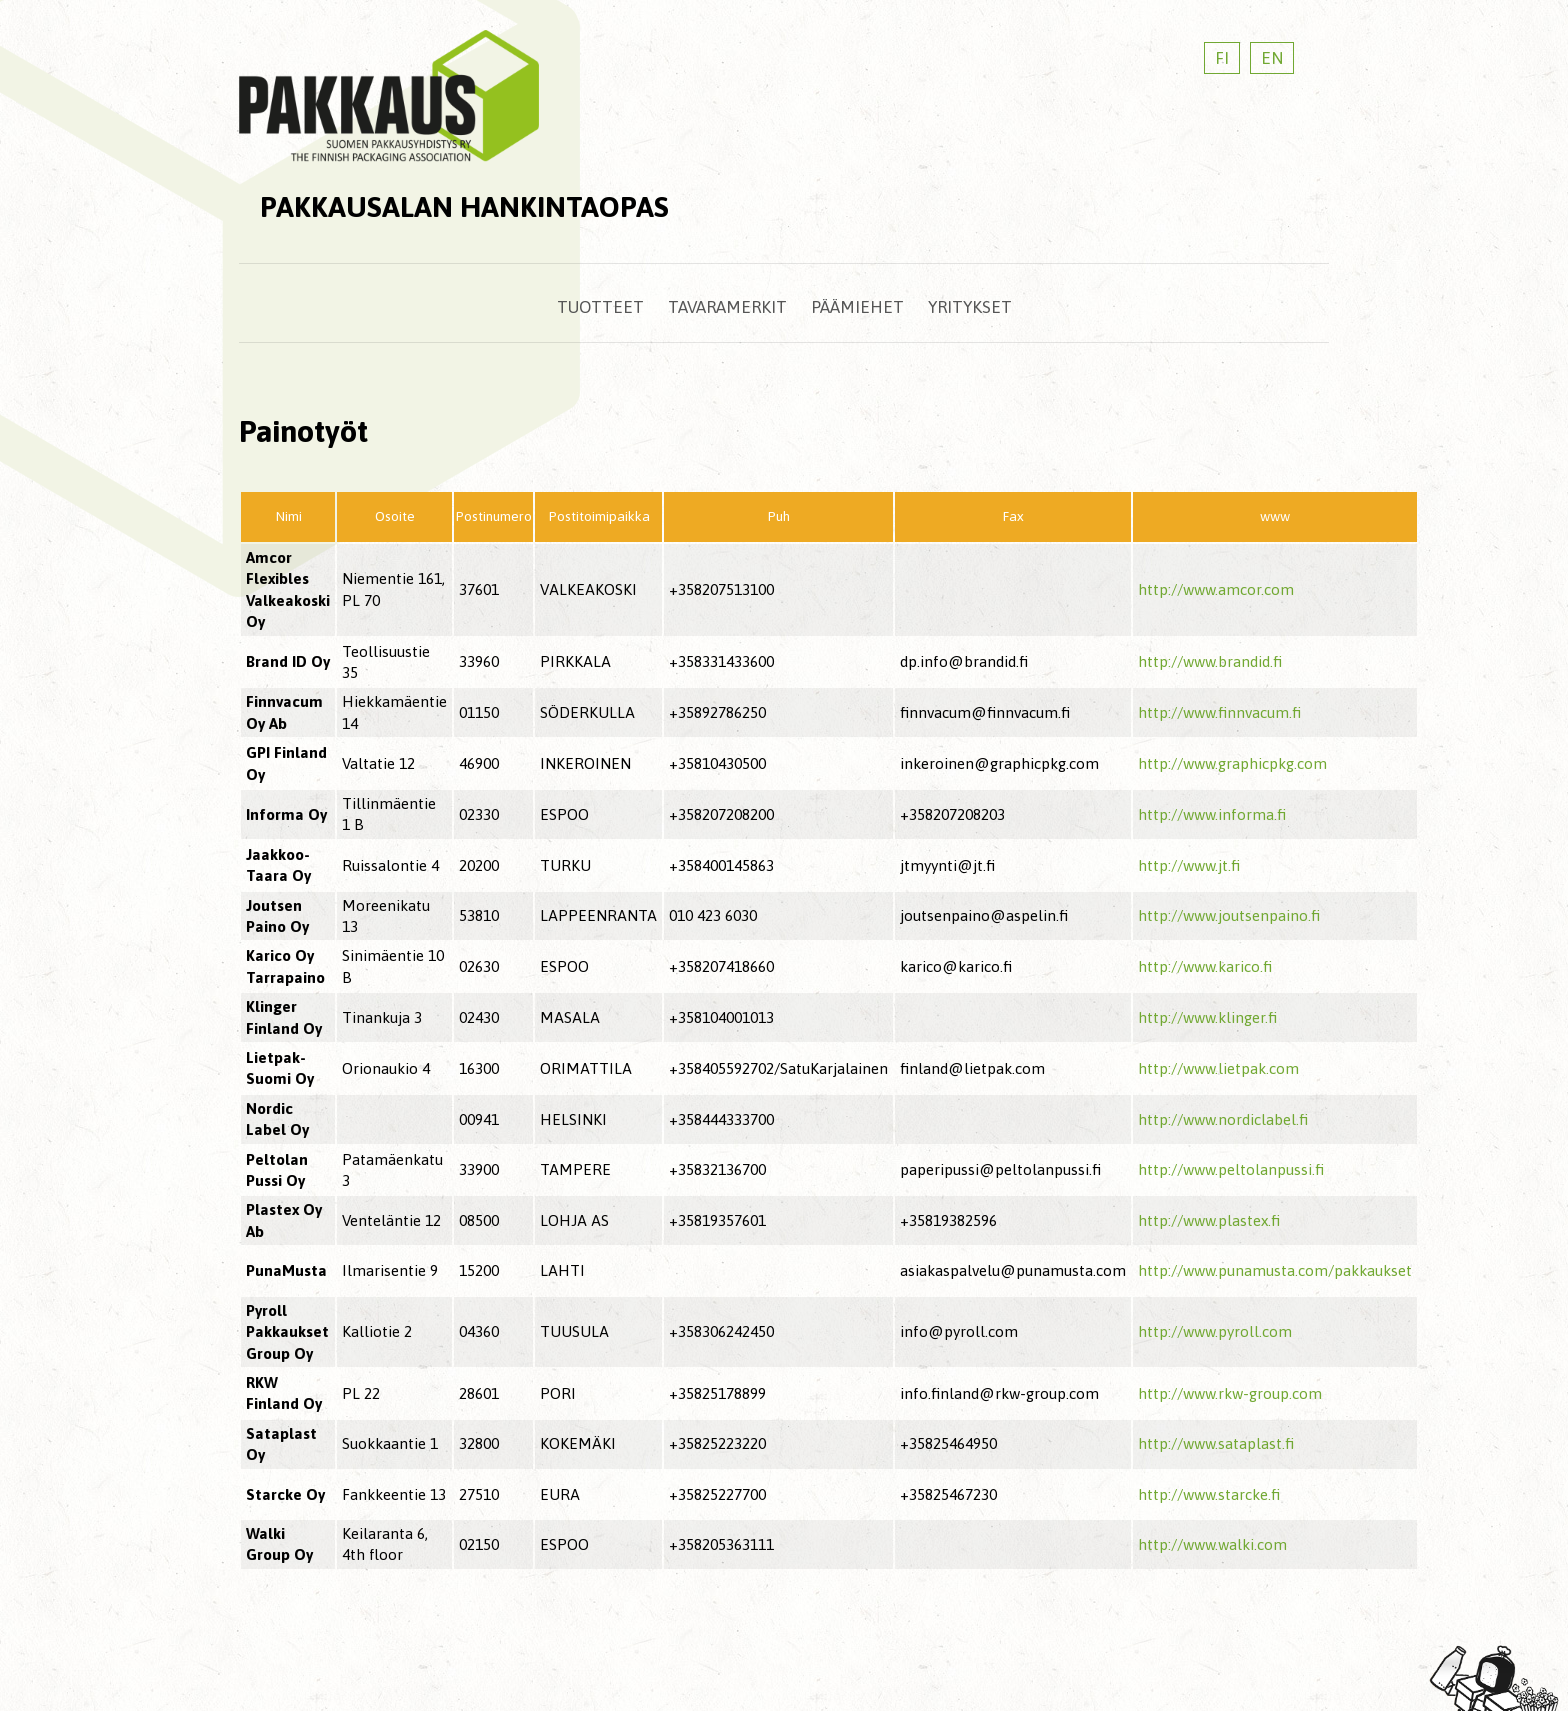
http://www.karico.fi (1205, 966)
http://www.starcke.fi (1209, 1494)
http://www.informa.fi (1212, 814)
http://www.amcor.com (1216, 589)
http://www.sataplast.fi (1216, 1443)
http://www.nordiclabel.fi (1223, 1119)
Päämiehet (857, 307)
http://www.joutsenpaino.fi (1229, 915)
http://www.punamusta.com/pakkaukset (1275, 1270)
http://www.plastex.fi (1209, 1220)
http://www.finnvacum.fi (1219, 712)
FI (1222, 58)
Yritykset (970, 307)
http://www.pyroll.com (1215, 1331)
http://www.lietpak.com (1218, 1068)
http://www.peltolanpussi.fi (1231, 1169)
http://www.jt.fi (1189, 865)
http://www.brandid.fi (1210, 661)
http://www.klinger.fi (1207, 1017)
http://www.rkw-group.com (1230, 1393)
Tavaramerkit (727, 307)
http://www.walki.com (1212, 1544)
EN (1272, 58)
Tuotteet (600, 307)
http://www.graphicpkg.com (1232, 763)
